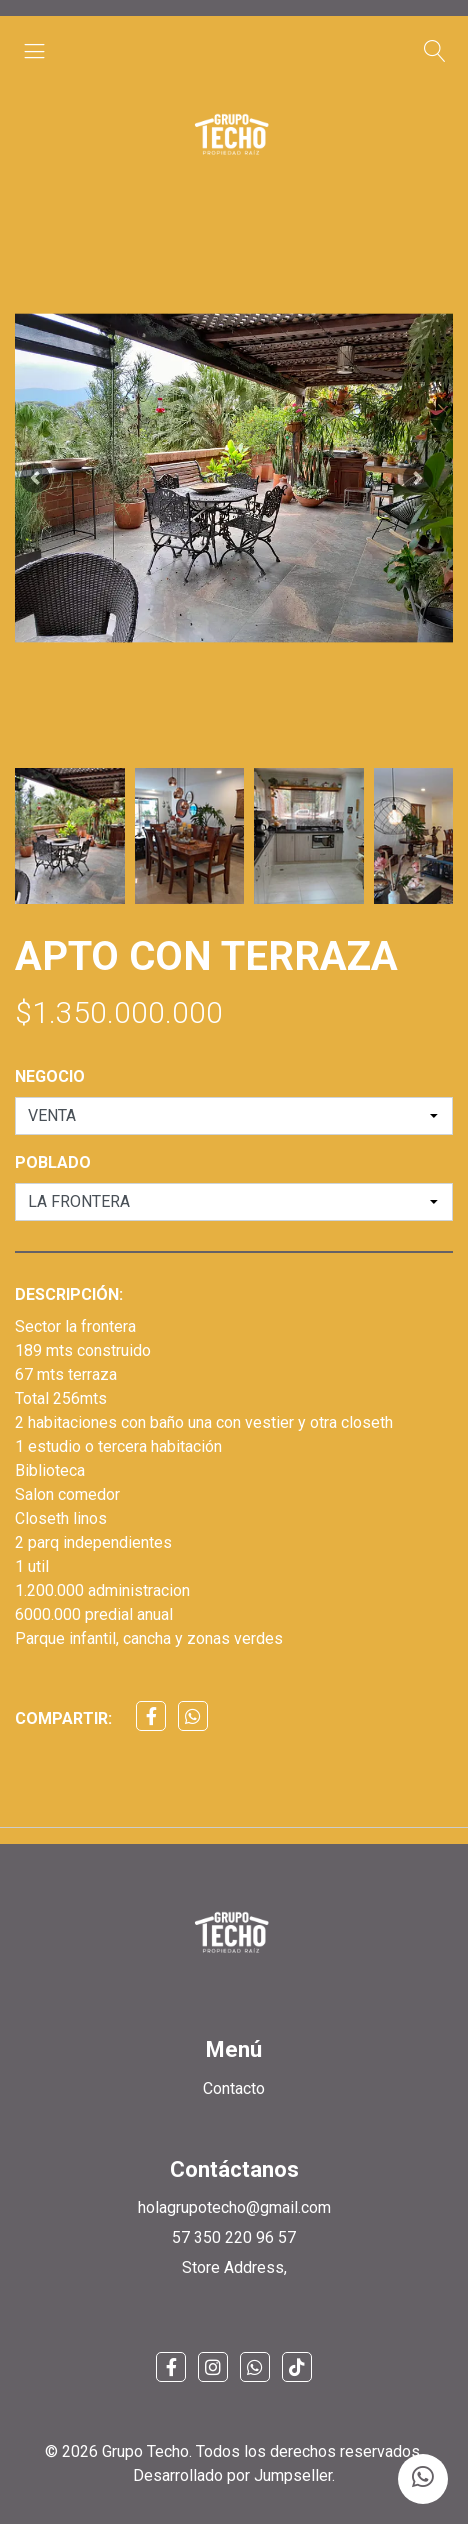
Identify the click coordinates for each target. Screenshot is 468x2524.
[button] (35, 478)
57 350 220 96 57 (234, 2237)
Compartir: (63, 1718)
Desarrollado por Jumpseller (232, 2475)
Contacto (234, 2088)
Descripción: (69, 1294)
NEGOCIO (50, 1076)
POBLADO (53, 1162)
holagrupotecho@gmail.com (234, 2207)
